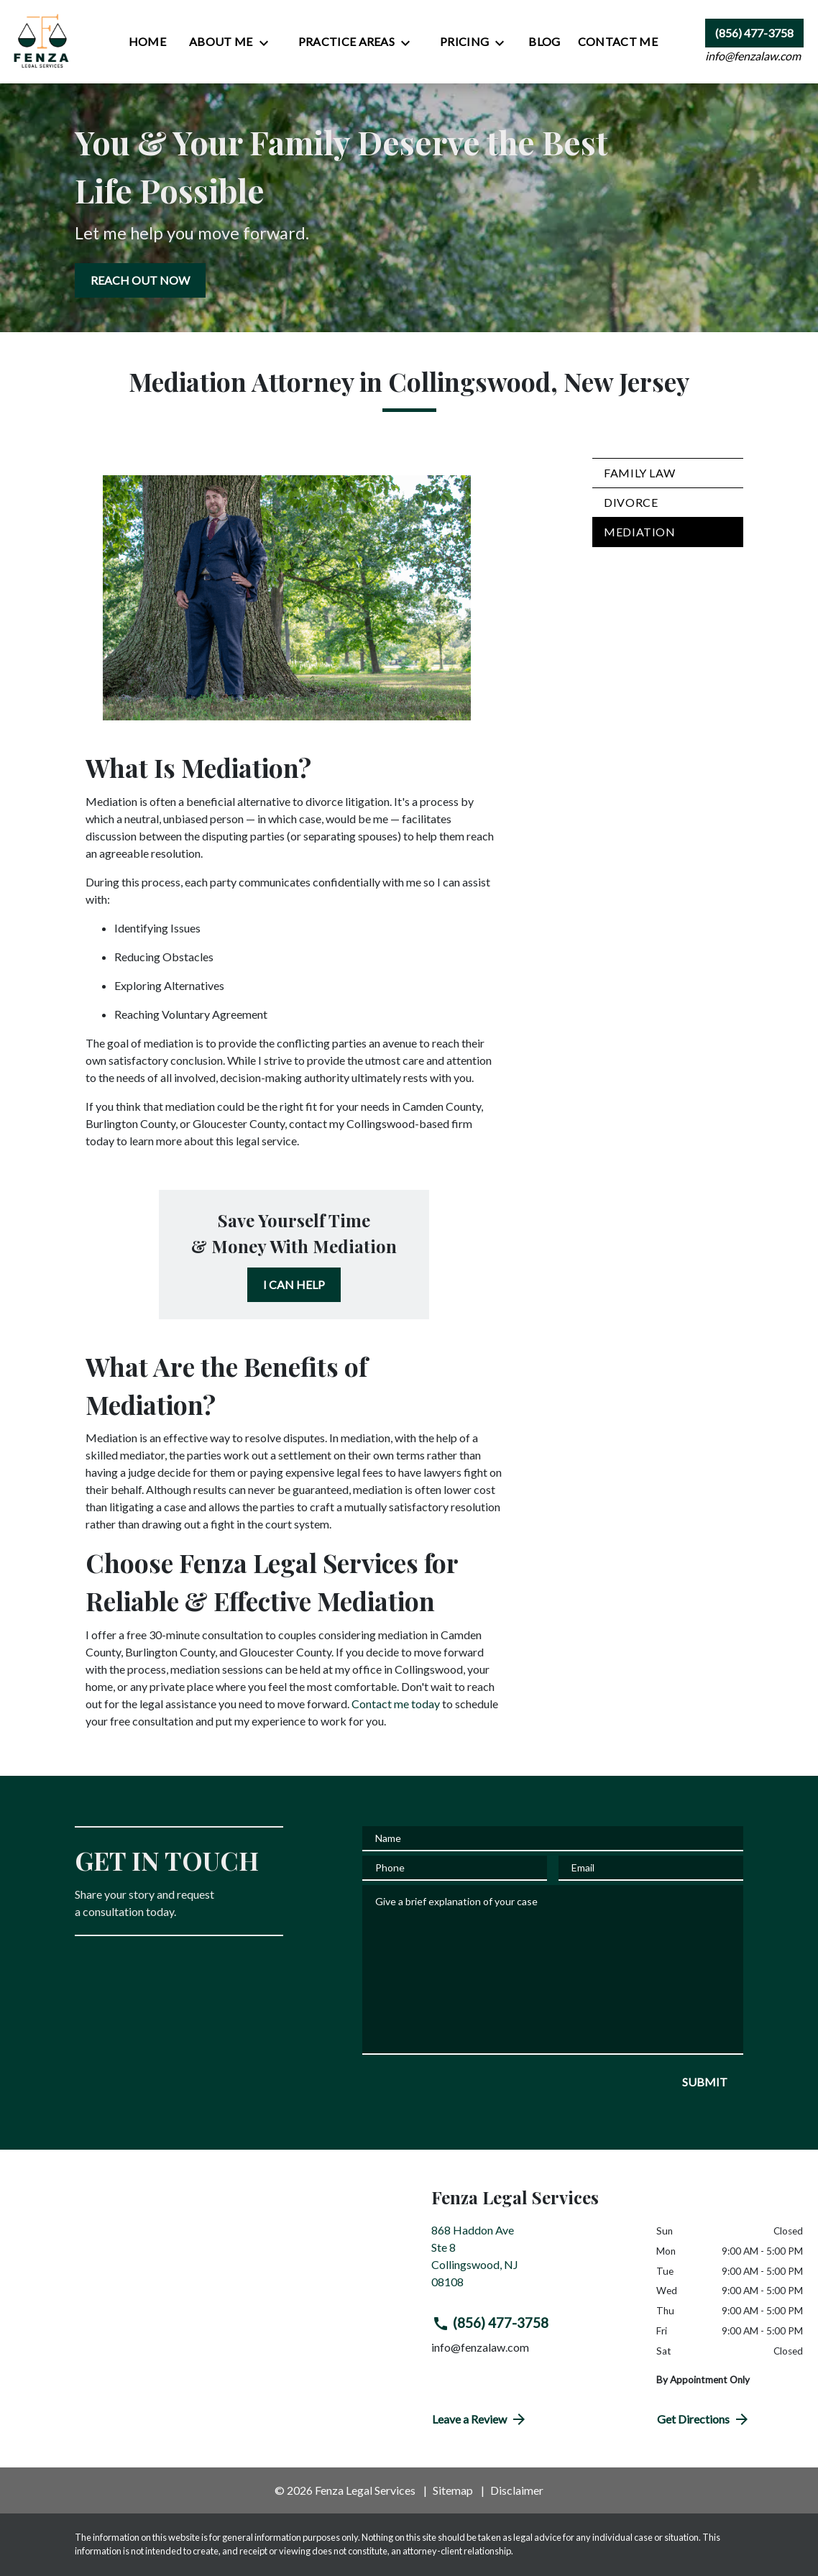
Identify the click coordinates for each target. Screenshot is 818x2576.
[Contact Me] (617, 41)
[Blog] (544, 41)
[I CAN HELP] (294, 1285)
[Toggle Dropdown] (268, 42)
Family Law (639, 473)
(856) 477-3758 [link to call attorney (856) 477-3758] (490, 2323)
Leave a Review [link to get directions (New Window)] (480, 2419)
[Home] (147, 41)
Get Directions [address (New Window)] (703, 2419)
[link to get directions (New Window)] (533, 2262)
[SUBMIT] (704, 2082)
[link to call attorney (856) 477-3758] (754, 33)
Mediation (640, 531)
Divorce (631, 502)
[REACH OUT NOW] (140, 280)
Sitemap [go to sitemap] (453, 2490)
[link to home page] (42, 42)
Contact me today (395, 1703)
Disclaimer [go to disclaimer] (516, 2490)
